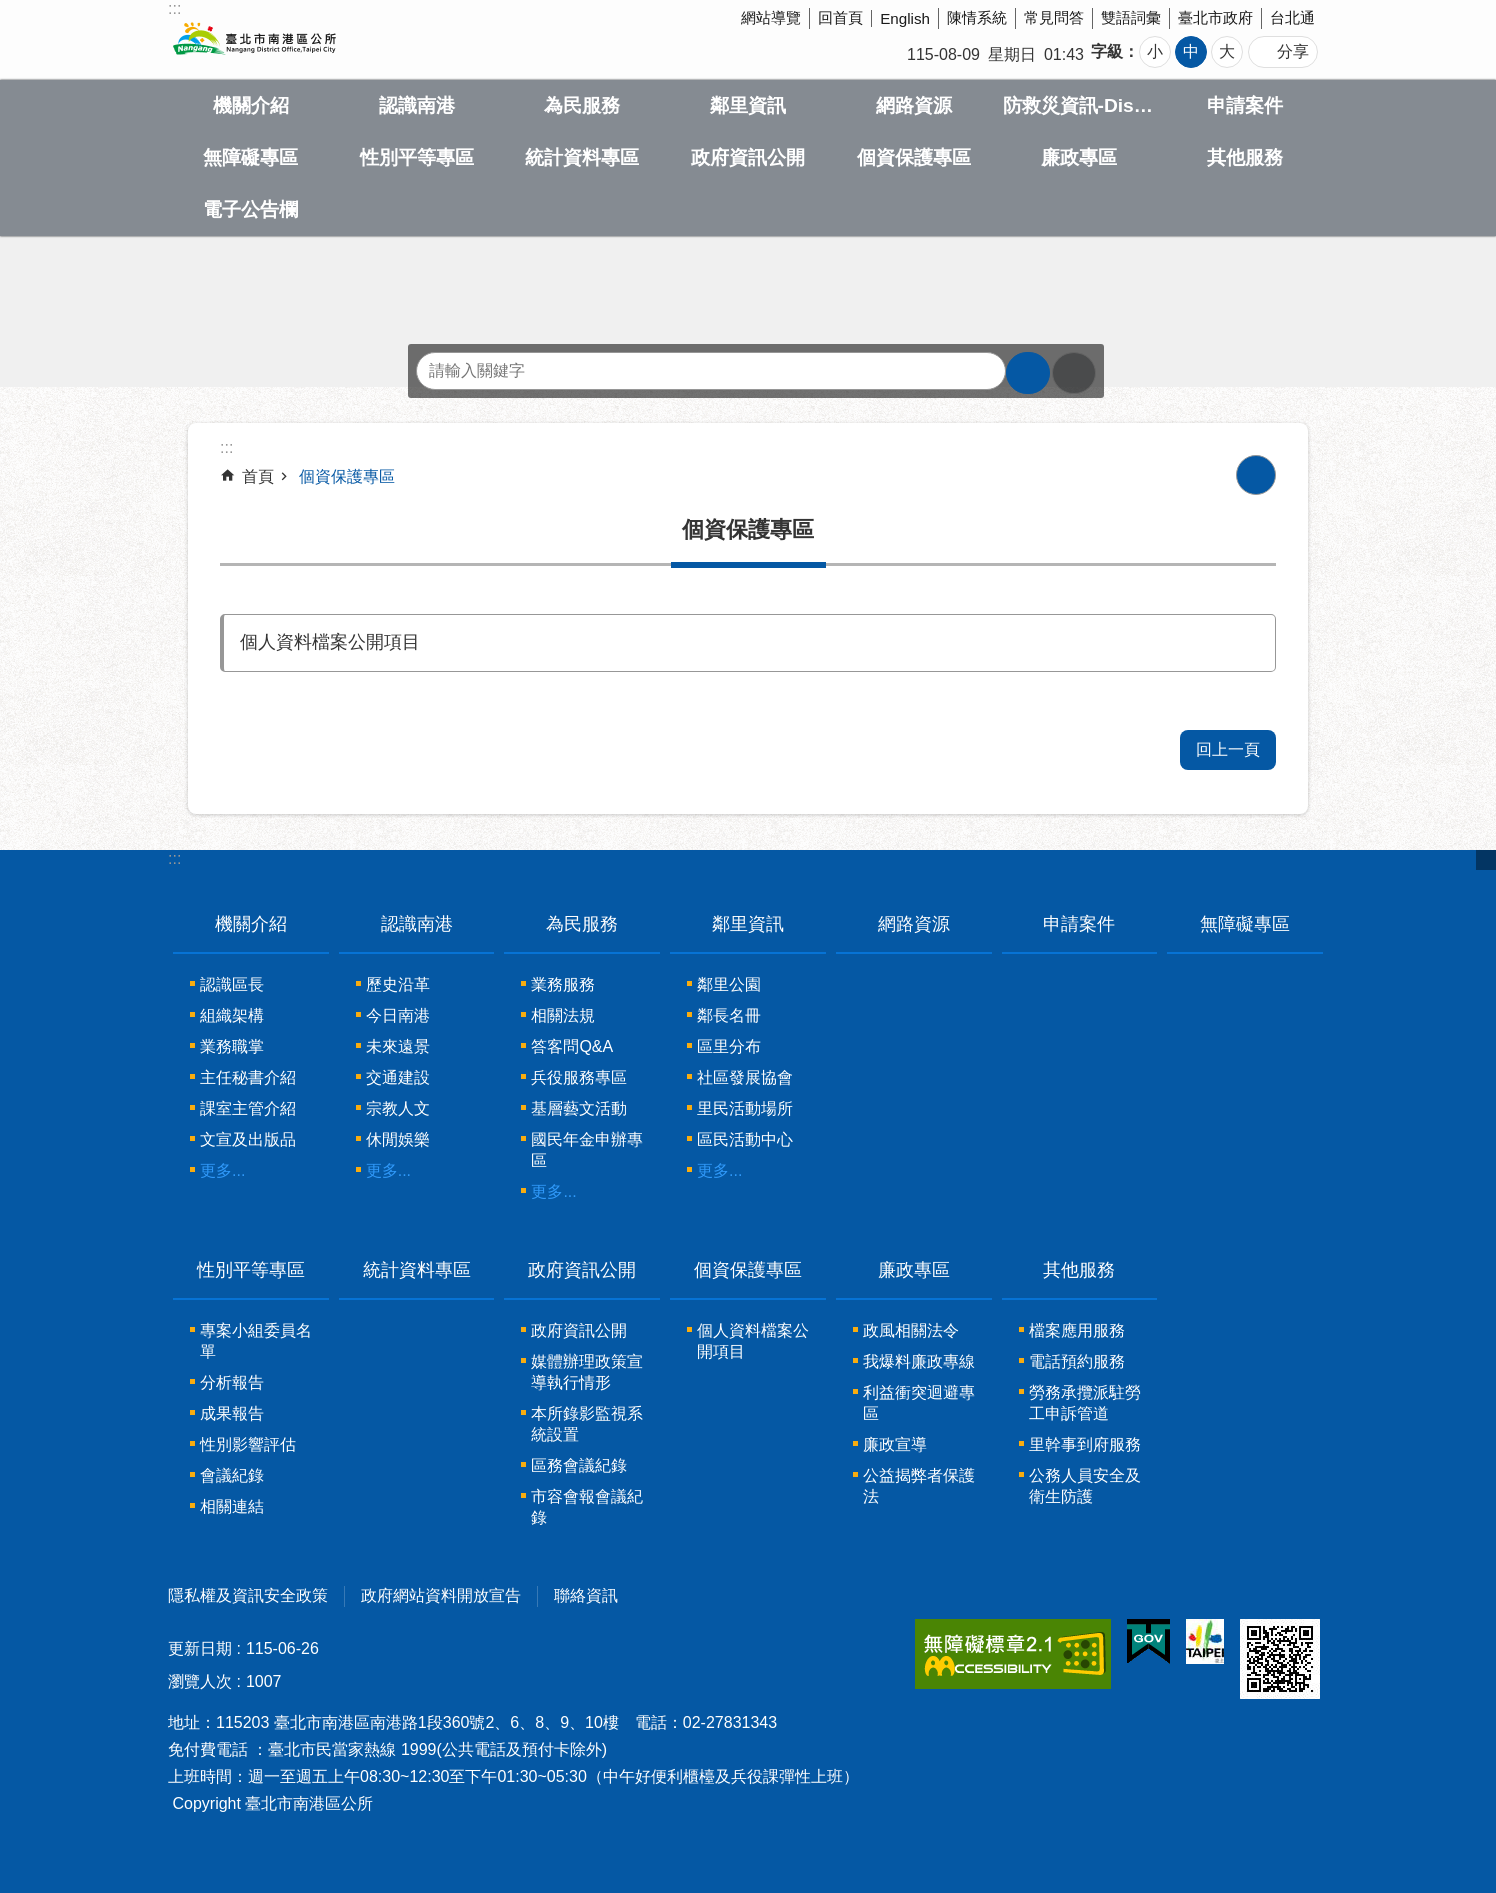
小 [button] (1155, 51)
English (905, 18)
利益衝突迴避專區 (919, 1403)
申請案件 (1245, 105)
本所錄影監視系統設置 (587, 1424)
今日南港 (398, 1015)
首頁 (258, 476)
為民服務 (582, 105)
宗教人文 (398, 1108)
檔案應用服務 (1077, 1330)
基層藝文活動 (579, 1108)
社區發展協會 (745, 1077)
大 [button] (1227, 51)
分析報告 (232, 1382)
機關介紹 (251, 105)
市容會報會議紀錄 (587, 1507)
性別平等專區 (417, 157)
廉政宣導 (895, 1444)
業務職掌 (232, 1046)
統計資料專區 (582, 157)
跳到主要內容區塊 (10, 10)
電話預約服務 (1077, 1361)
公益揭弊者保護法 (919, 1486)
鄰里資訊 (748, 105)
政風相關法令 (911, 1330)
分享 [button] (1293, 51)
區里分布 (729, 1046)
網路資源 (914, 105)
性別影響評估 (248, 1444)
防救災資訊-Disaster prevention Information (1080, 105)
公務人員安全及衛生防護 (1085, 1486)
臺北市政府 (1215, 17)
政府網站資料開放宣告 (441, 1595)
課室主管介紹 (248, 1108)
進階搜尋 (1074, 373)
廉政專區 (1079, 157)
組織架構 (232, 1015)
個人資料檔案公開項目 (330, 642)
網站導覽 (771, 17)
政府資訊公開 (748, 157)
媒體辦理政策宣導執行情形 (587, 1372)
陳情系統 (977, 17)
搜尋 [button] (1028, 373)
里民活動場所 (745, 1108)
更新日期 (200, 1648)
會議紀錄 (232, 1475)
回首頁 (840, 17)
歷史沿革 (398, 984)
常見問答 (1054, 17)
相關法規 (563, 1015)
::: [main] (226, 447)
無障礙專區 (250, 157)
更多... (222, 1170)
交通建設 (398, 1077)
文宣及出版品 (248, 1139)
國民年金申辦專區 (587, 1150)
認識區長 (232, 984)
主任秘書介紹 (248, 1077)
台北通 (1292, 17)
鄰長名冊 (729, 1015)
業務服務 (563, 984)
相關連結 (232, 1506)
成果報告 (232, 1413)
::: (174, 858)
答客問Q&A (572, 1046)
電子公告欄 (250, 209)
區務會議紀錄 (579, 1465)
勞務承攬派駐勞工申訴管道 (1085, 1403)
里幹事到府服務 (1085, 1444)
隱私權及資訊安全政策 (248, 1595)
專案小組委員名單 (256, 1341)
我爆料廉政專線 (919, 1361)
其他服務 (1245, 157)
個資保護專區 (914, 157)
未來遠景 (398, 1046)
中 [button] (1191, 51)
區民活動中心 (745, 1139)
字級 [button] (1107, 51)
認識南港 (417, 105)
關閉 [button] (1486, 860)
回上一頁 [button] (1228, 749)
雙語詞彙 (1131, 17)
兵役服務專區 (579, 1077)
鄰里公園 (729, 984)
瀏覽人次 (200, 1681)
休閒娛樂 (398, 1139)
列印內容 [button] (1256, 475)
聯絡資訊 (586, 1595)
